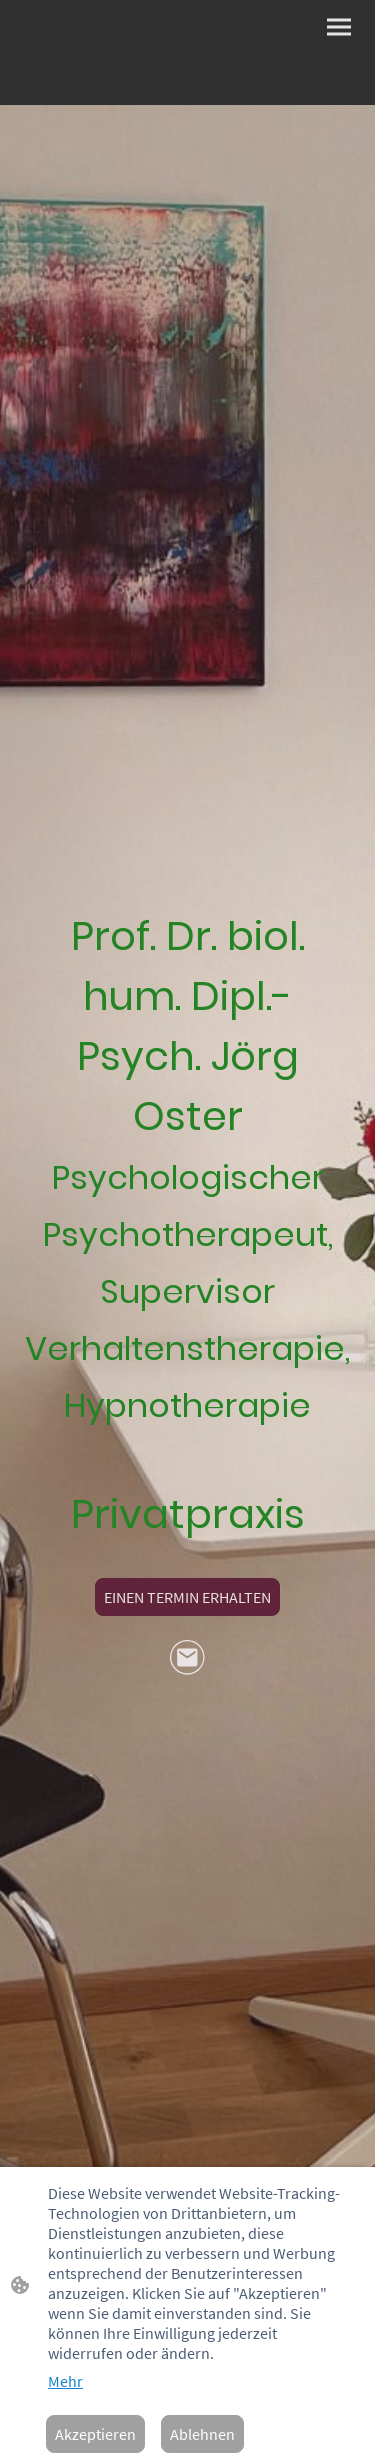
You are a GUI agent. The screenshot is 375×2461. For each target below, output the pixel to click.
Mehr (65, 2381)
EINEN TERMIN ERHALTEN (187, 1597)
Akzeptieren (95, 2434)
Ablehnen (202, 2434)
